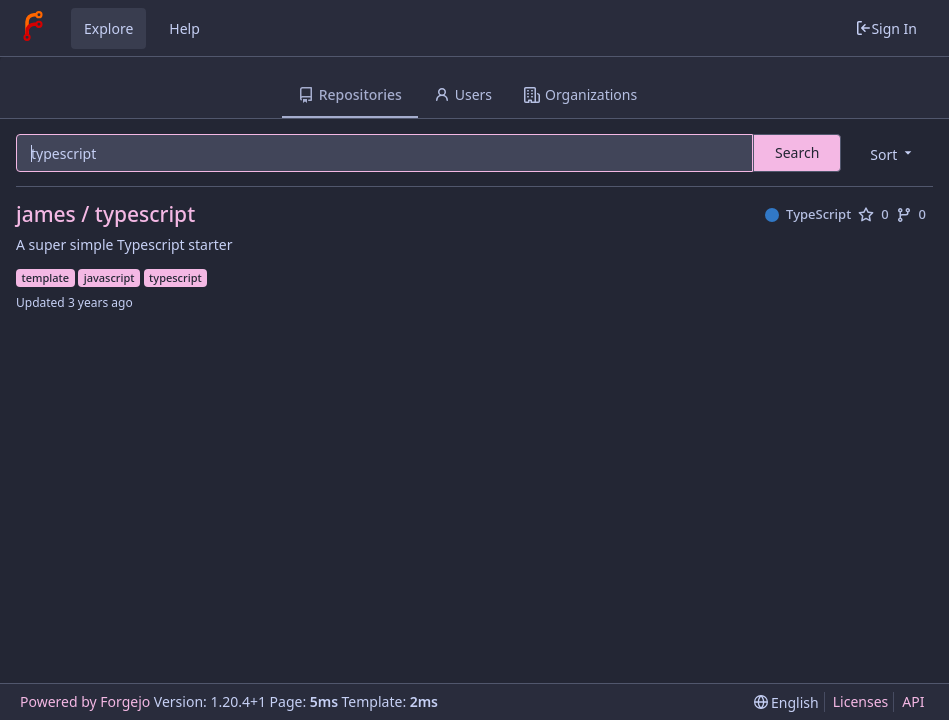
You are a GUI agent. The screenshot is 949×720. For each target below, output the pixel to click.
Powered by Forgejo (85, 701)
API (913, 701)
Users (463, 94)
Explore (108, 28)
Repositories (350, 94)
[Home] (33, 28)
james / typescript (105, 214)
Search (797, 152)
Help (184, 28)
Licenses (861, 701)
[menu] (892, 154)
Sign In (886, 28)
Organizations (580, 94)
